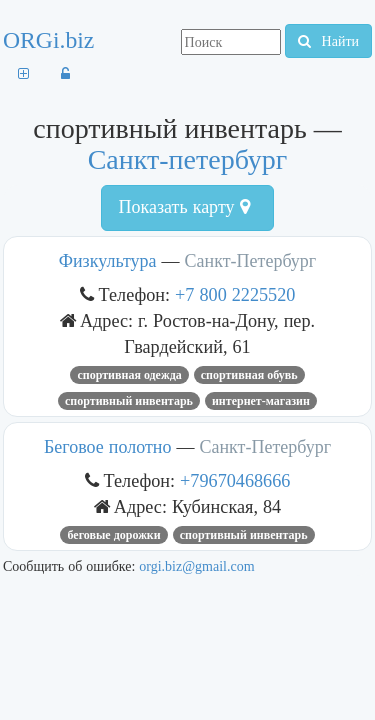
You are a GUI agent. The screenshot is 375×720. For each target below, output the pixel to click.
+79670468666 (235, 480)
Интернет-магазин (261, 401)
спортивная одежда (129, 375)
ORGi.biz (48, 40)
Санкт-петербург (188, 159)
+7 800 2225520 (235, 294)
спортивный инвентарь (129, 401)
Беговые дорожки (113, 535)
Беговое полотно (107, 447)
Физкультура (108, 261)
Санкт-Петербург (251, 261)
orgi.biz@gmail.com (196, 566)
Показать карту (183, 207)
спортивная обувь (249, 375)
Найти (328, 41)
